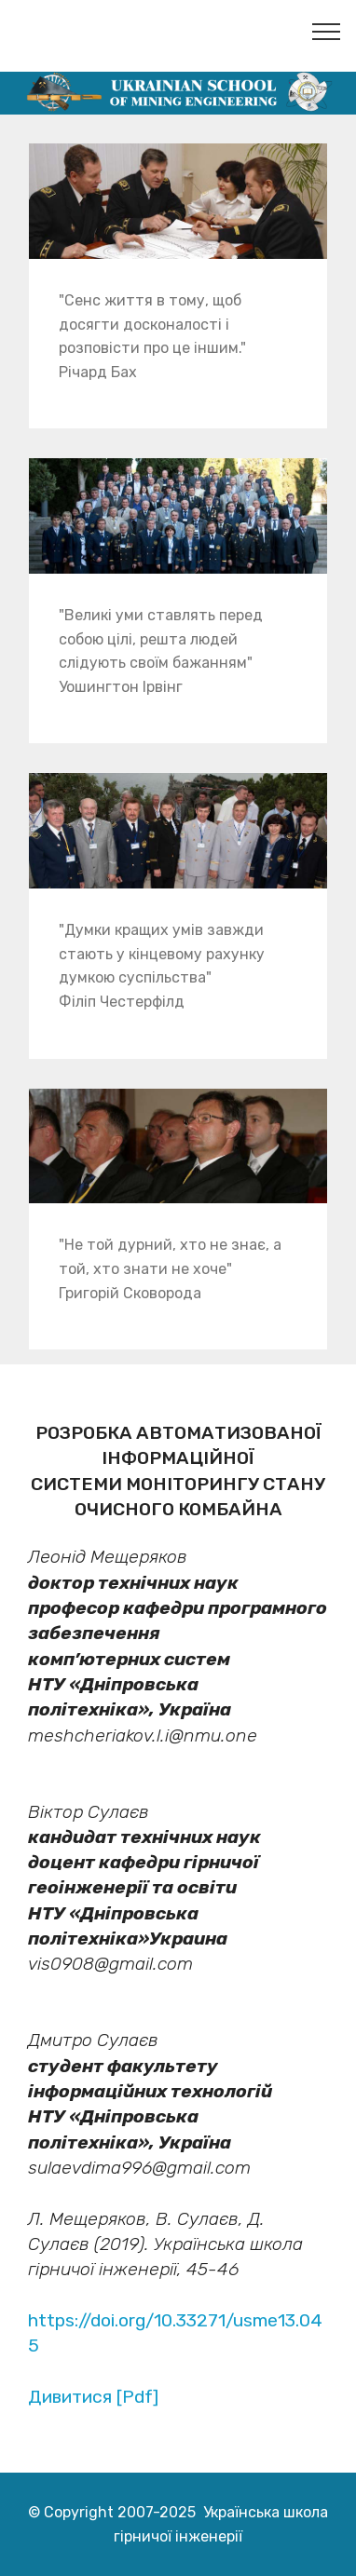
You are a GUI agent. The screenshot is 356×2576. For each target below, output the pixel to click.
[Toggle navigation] (326, 30)
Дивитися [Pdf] (93, 2396)
